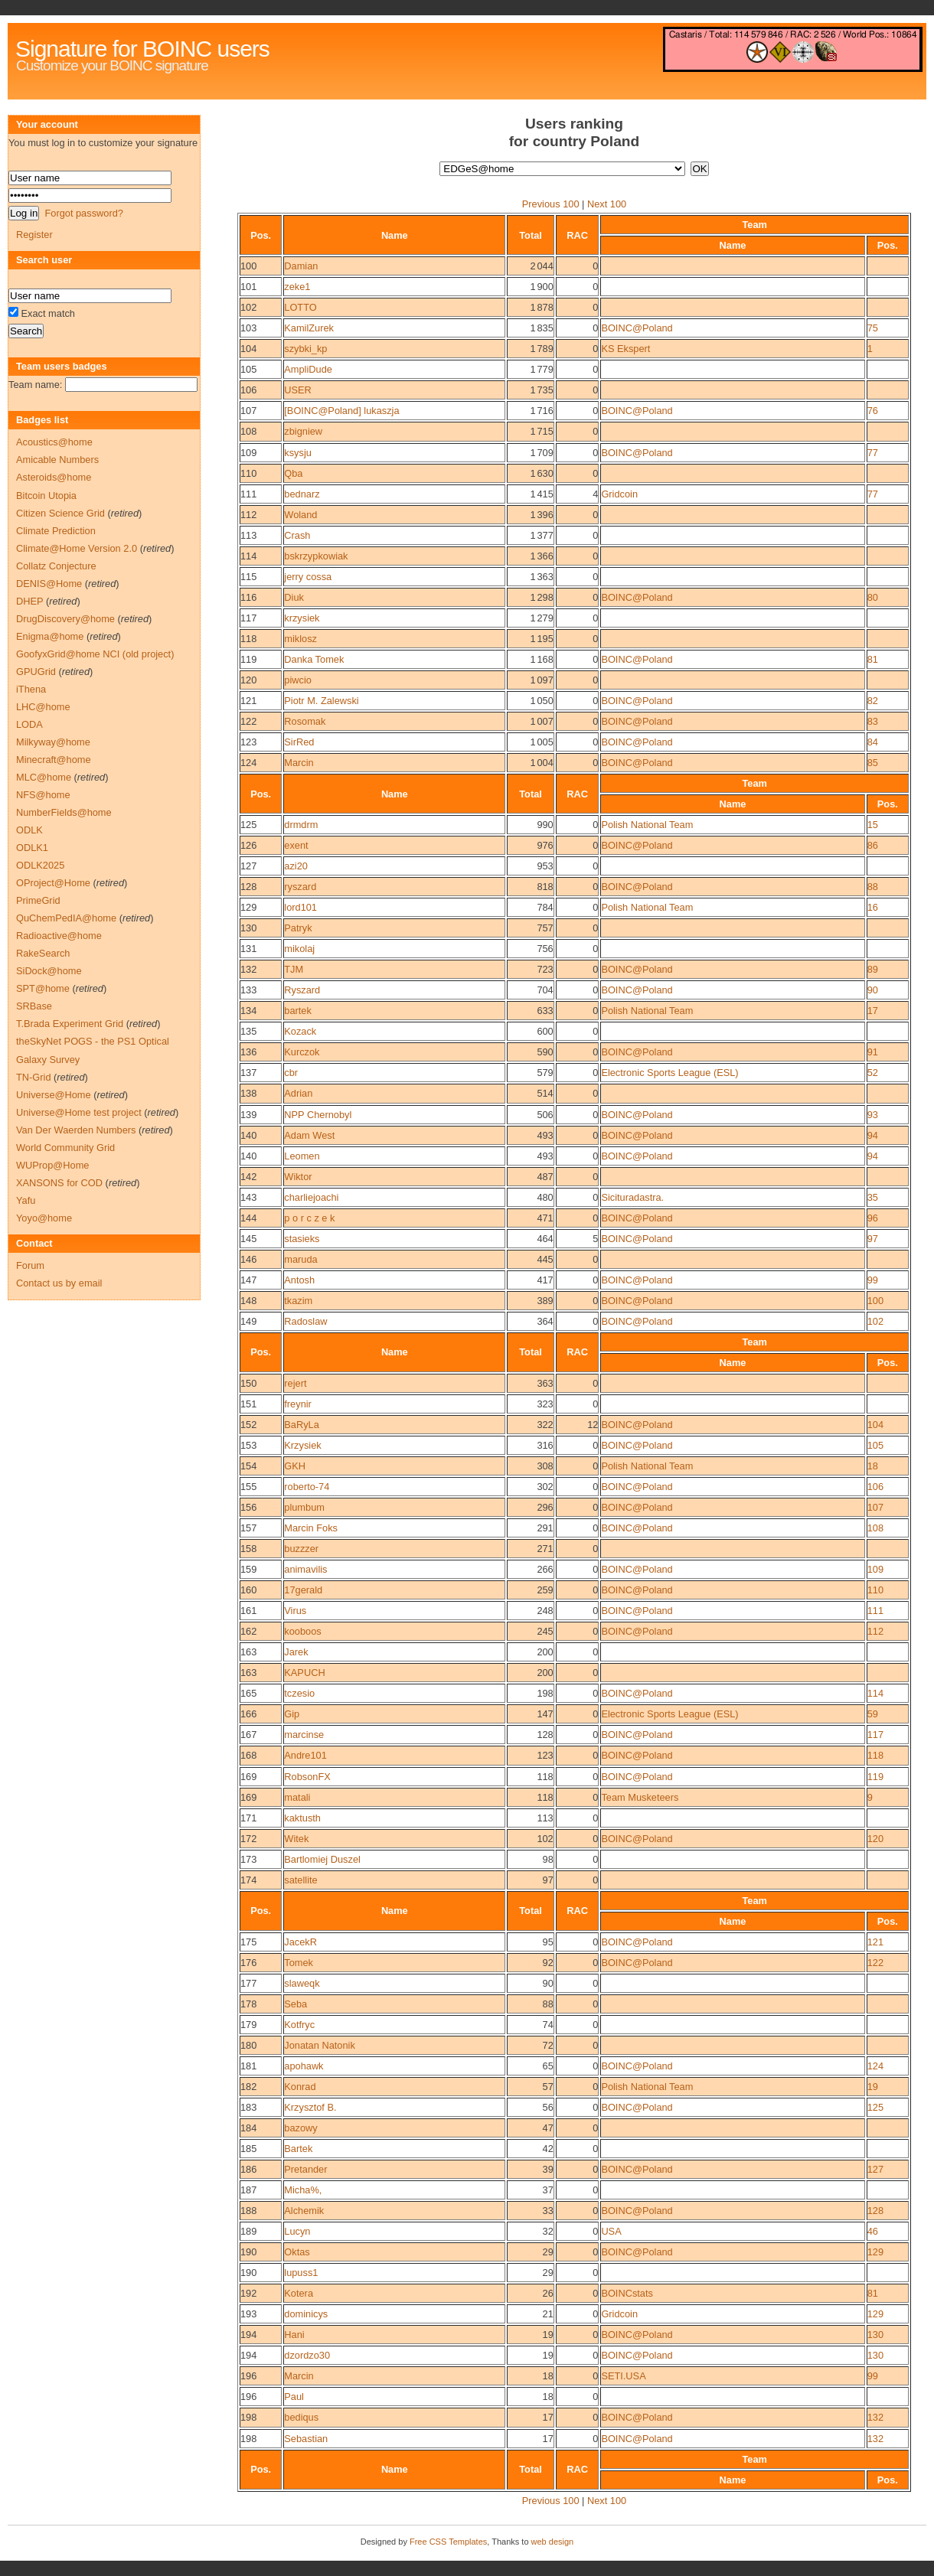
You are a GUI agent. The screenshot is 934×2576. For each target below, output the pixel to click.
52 (872, 1072)
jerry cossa (307, 576)
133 (248, 990)
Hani (294, 2334)
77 (872, 452)
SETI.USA (623, 2376)
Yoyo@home (44, 1218)
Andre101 (305, 1755)
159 (248, 1569)
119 (248, 659)
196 (248, 2376)
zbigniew (303, 431)
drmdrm (301, 824)
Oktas (296, 2252)
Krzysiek (302, 1445)
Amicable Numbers (57, 459)
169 (248, 1776)
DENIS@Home (49, 583)
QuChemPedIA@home (66, 918)
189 (248, 2231)
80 (872, 597)
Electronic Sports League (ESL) (669, 1072)
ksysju (298, 452)
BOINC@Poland (636, 328)
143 (248, 1197)
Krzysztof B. (310, 2107)
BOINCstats (627, 2293)
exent (296, 845)
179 (248, 2024)
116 (248, 597)
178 (248, 2004)
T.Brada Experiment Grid (69, 1023)
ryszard (300, 886)
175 (248, 1942)
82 (872, 700)
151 (248, 1404)
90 (872, 990)
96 (872, 1218)
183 (248, 2107)
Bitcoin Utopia (46, 495)
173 (248, 1859)
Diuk (294, 597)
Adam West (309, 1135)
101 (248, 286)
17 (872, 1010)
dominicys (306, 2314)
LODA (29, 724)
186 (248, 2169)
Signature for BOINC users (142, 48)
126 (248, 845)
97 (872, 1238)
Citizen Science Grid (60, 513)
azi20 (296, 866)
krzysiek (301, 618)
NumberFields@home (64, 812)
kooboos (302, 1631)
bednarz (301, 494)
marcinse (304, 1734)
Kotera (298, 2293)
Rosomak (304, 721)
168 (248, 1755)
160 (248, 1590)
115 (248, 576)
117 (248, 618)
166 (248, 1714)
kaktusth (302, 1818)
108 (248, 431)
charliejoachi (311, 1197)
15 (872, 824)
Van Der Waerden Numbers (76, 1130)
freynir (298, 1404)
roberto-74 (306, 1486)
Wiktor (298, 1176)
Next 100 (606, 204)
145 (248, 1238)
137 (248, 1072)
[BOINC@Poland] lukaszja (341, 410)
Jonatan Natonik (319, 2045)
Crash (297, 535)
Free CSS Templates (448, 2541)
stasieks (301, 1238)
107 (248, 410)
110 (248, 473)
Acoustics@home (54, 442)
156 (248, 1507)
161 (248, 1610)
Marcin (298, 762)
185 (248, 2148)
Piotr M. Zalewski (321, 700)
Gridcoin (619, 494)
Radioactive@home (59, 935)
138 (248, 1093)
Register (34, 234)
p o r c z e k (309, 1218)
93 (872, 1114)
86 (872, 845)
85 (872, 762)
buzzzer (301, 1548)
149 (248, 1321)
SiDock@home (49, 971)
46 (872, 2231)
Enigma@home (49, 636)
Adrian (298, 1093)
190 (248, 2252)
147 (248, 1280)
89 (872, 969)
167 (248, 1734)
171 (248, 1818)
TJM (293, 969)
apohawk (303, 2066)
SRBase (34, 1006)
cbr (291, 1072)
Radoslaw (305, 1321)
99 (872, 1280)
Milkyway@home (53, 742)
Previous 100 (551, 204)
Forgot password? (83, 213)
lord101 (300, 907)
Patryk (298, 928)
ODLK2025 (40, 865)
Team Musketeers (639, 1797)
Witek (296, 1838)
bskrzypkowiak (316, 556)
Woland (300, 514)
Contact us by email (59, 1283)
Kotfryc (299, 2024)
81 (872, 659)
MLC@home (43, 777)
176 (248, 1962)
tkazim (298, 1300)
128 (248, 886)
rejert (295, 1383)
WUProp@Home (52, 1165)
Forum (30, 1265)
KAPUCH (304, 1672)
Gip (291, 1714)
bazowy (300, 2128)
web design (552, 2541)
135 (248, 1031)
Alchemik (304, 2210)
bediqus (301, 2417)
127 (248, 866)
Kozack (300, 1031)
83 (872, 721)
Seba (295, 2004)
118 (248, 638)
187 (248, 2190)
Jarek (296, 1652)
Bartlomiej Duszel (322, 1859)
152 (248, 1424)
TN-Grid (33, 1077)
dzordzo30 (307, 2355)
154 (248, 1466)
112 (248, 514)
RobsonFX (307, 1776)
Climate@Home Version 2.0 (76, 548)
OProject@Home (53, 883)
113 (248, 535)
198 (248, 2417)
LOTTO (300, 307)
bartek (298, 1010)
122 (248, 721)
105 (248, 369)
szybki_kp (305, 348)
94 (872, 1135)
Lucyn (297, 2231)
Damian (301, 266)
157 (248, 1528)
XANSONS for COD (59, 1183)
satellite (300, 1880)
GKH (294, 1466)
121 (248, 700)
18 (872, 1466)
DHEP (29, 601)
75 (872, 328)
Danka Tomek (314, 659)
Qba (293, 473)
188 (248, 2210)
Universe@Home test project (79, 1112)
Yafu (25, 1200)
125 (248, 824)
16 (872, 907)
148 (248, 1300)
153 (248, 1445)
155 (248, 1486)
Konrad (299, 2086)
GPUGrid (36, 671)
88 (872, 886)
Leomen (301, 1156)
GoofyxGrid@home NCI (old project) (95, 654)
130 (248, 928)
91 (872, 1052)
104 (248, 348)
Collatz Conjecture (56, 566)
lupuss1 (301, 2272)
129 (248, 907)
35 (872, 1197)
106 (248, 390)
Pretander (305, 2169)
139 (248, 1114)
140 (248, 1135)
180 (248, 2045)
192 (248, 2293)
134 (248, 1010)
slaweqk (301, 1983)
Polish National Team (647, 824)
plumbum (304, 1507)
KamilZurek (309, 328)
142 (248, 1176)
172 (248, 1838)
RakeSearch (43, 953)
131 (248, 948)
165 (248, 1693)
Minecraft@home (53, 759)
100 (248, 266)
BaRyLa (301, 1424)
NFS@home (43, 795)
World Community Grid (65, 1147)
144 (248, 1218)
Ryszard (302, 990)
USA (611, 2231)
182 (248, 2086)
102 (248, 307)
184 (248, 2128)
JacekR (300, 1942)
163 (248, 1652)
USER (298, 390)
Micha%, (303, 2190)
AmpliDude (308, 369)
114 (248, 556)
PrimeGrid (38, 900)
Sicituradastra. (632, 1197)
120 (248, 680)
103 (248, 328)
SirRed (299, 742)
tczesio (299, 1693)
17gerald (303, 1590)
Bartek (298, 2148)
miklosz (300, 638)
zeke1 (297, 286)
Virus (295, 1610)
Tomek (298, 1962)
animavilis (305, 1569)
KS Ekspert (625, 348)
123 (248, 742)
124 (248, 762)
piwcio (298, 680)
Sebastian (306, 2438)
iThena (31, 689)
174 (248, 1880)
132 (248, 969)
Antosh (299, 1280)
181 (248, 2066)
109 (248, 452)
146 (248, 1259)
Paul (294, 2396)
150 (248, 1383)
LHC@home (43, 706)
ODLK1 (32, 847)
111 (248, 494)
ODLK (29, 830)
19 (872, 2086)
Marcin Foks (311, 1528)
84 (872, 742)
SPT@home (43, 988)
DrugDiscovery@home (65, 618)
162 (248, 1631)
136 (248, 1052)
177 (248, 1983)
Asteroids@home (53, 477)
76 (872, 410)
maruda (300, 1259)
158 (248, 1548)
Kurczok (301, 1052)
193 (248, 2314)
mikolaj (299, 948)
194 (248, 2334)
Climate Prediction (56, 530)
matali (297, 1797)
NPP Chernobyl (317, 1114)
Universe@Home (53, 1095)
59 (872, 1714)
